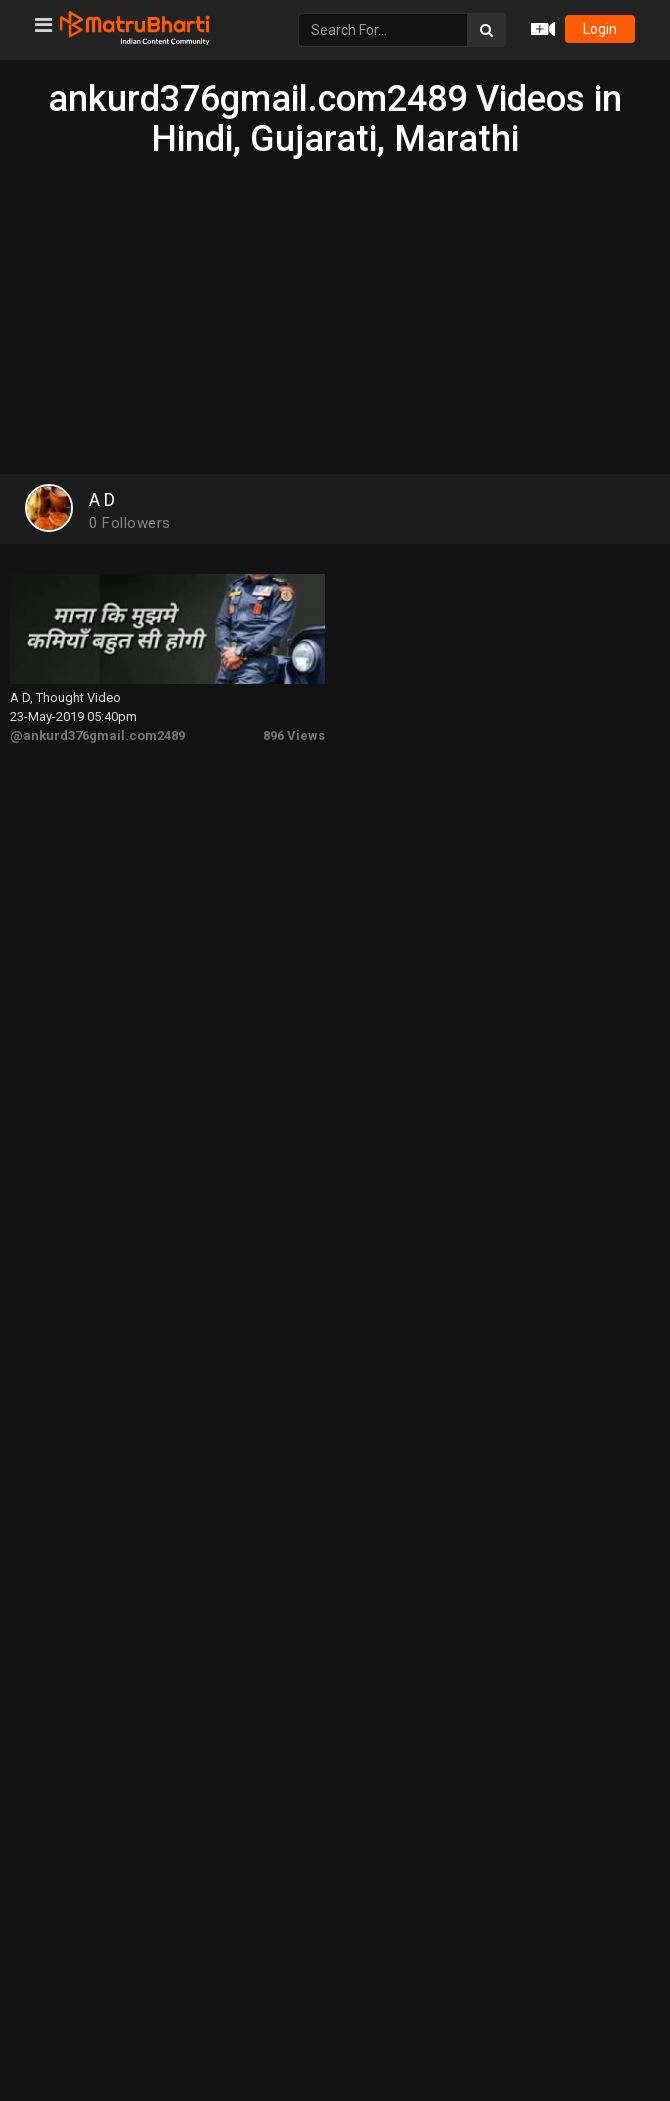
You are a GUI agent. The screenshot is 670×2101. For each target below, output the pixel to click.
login (600, 29)
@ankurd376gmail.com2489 (97, 735)
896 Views (294, 735)
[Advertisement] (335, 309)
